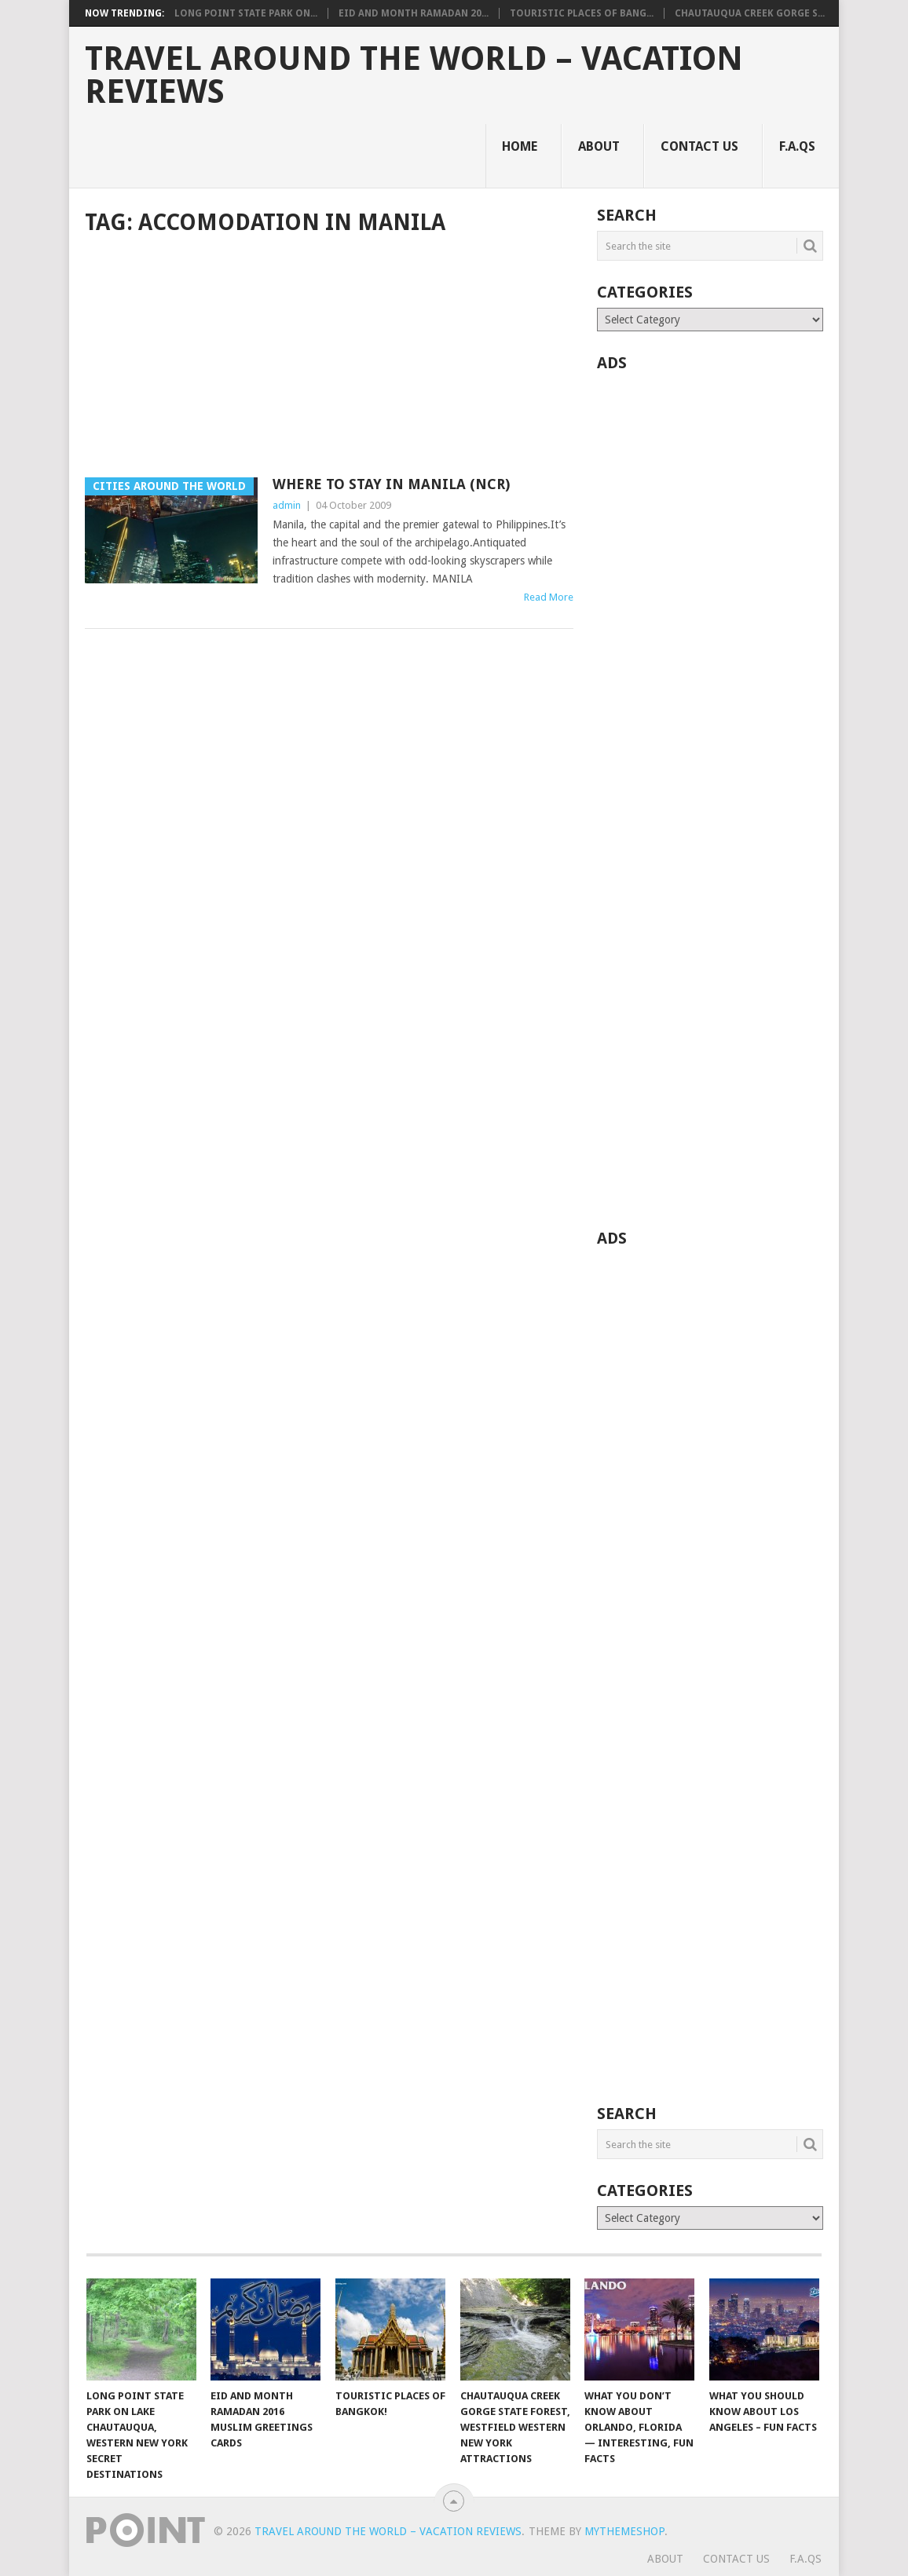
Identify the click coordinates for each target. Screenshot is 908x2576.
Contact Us (699, 146)
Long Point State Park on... (245, 13)
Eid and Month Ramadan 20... (414, 13)
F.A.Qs (797, 146)
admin (287, 505)
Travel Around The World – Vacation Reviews (414, 75)
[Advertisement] (329, 358)
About (599, 146)
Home (519, 146)
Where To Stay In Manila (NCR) (391, 484)
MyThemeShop (624, 2531)
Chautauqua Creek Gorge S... (750, 13)
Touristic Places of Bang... (582, 13)
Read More (548, 597)
